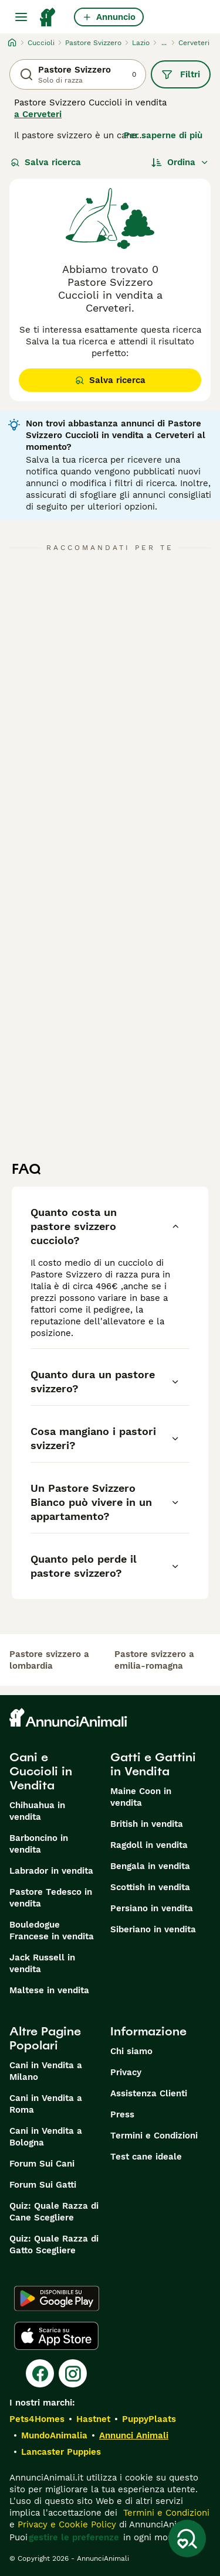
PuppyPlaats (149, 2419)
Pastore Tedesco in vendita (50, 1898)
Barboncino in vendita (38, 1844)
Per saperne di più (163, 135)
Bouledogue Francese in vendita (51, 1930)
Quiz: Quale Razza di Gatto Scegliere (54, 2244)
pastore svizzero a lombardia (49, 1660)
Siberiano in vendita (153, 1929)
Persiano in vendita (151, 1908)
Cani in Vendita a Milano (45, 2071)
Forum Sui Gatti (42, 2184)
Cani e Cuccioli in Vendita (40, 1771)
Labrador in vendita (51, 1871)
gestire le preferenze (74, 2537)
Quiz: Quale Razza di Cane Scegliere (54, 2212)
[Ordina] (180, 162)
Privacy (125, 2072)
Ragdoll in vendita (149, 1845)
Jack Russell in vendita (42, 1963)
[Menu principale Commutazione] (21, 17)
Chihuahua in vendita (37, 1811)
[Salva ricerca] (187, 2538)
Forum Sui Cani (42, 2163)
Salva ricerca (46, 162)
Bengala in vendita (150, 1866)
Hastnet (93, 2419)
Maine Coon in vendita (140, 1797)
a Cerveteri (38, 114)
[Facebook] (40, 2373)
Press (122, 2114)
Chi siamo (131, 2051)
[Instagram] (73, 2373)
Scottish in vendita (150, 1887)
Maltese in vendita (49, 1990)
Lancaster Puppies (61, 2452)
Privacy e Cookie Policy (65, 2524)
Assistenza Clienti (148, 2093)
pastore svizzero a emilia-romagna (154, 1660)
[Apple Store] (56, 2336)
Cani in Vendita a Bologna (45, 2137)
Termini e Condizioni (154, 2135)
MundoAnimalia (54, 2435)
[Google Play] (56, 2298)
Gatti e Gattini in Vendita (153, 1764)
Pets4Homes (37, 2419)
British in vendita (146, 1824)
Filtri (180, 74)
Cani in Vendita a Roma (45, 2104)
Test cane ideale (146, 2156)
